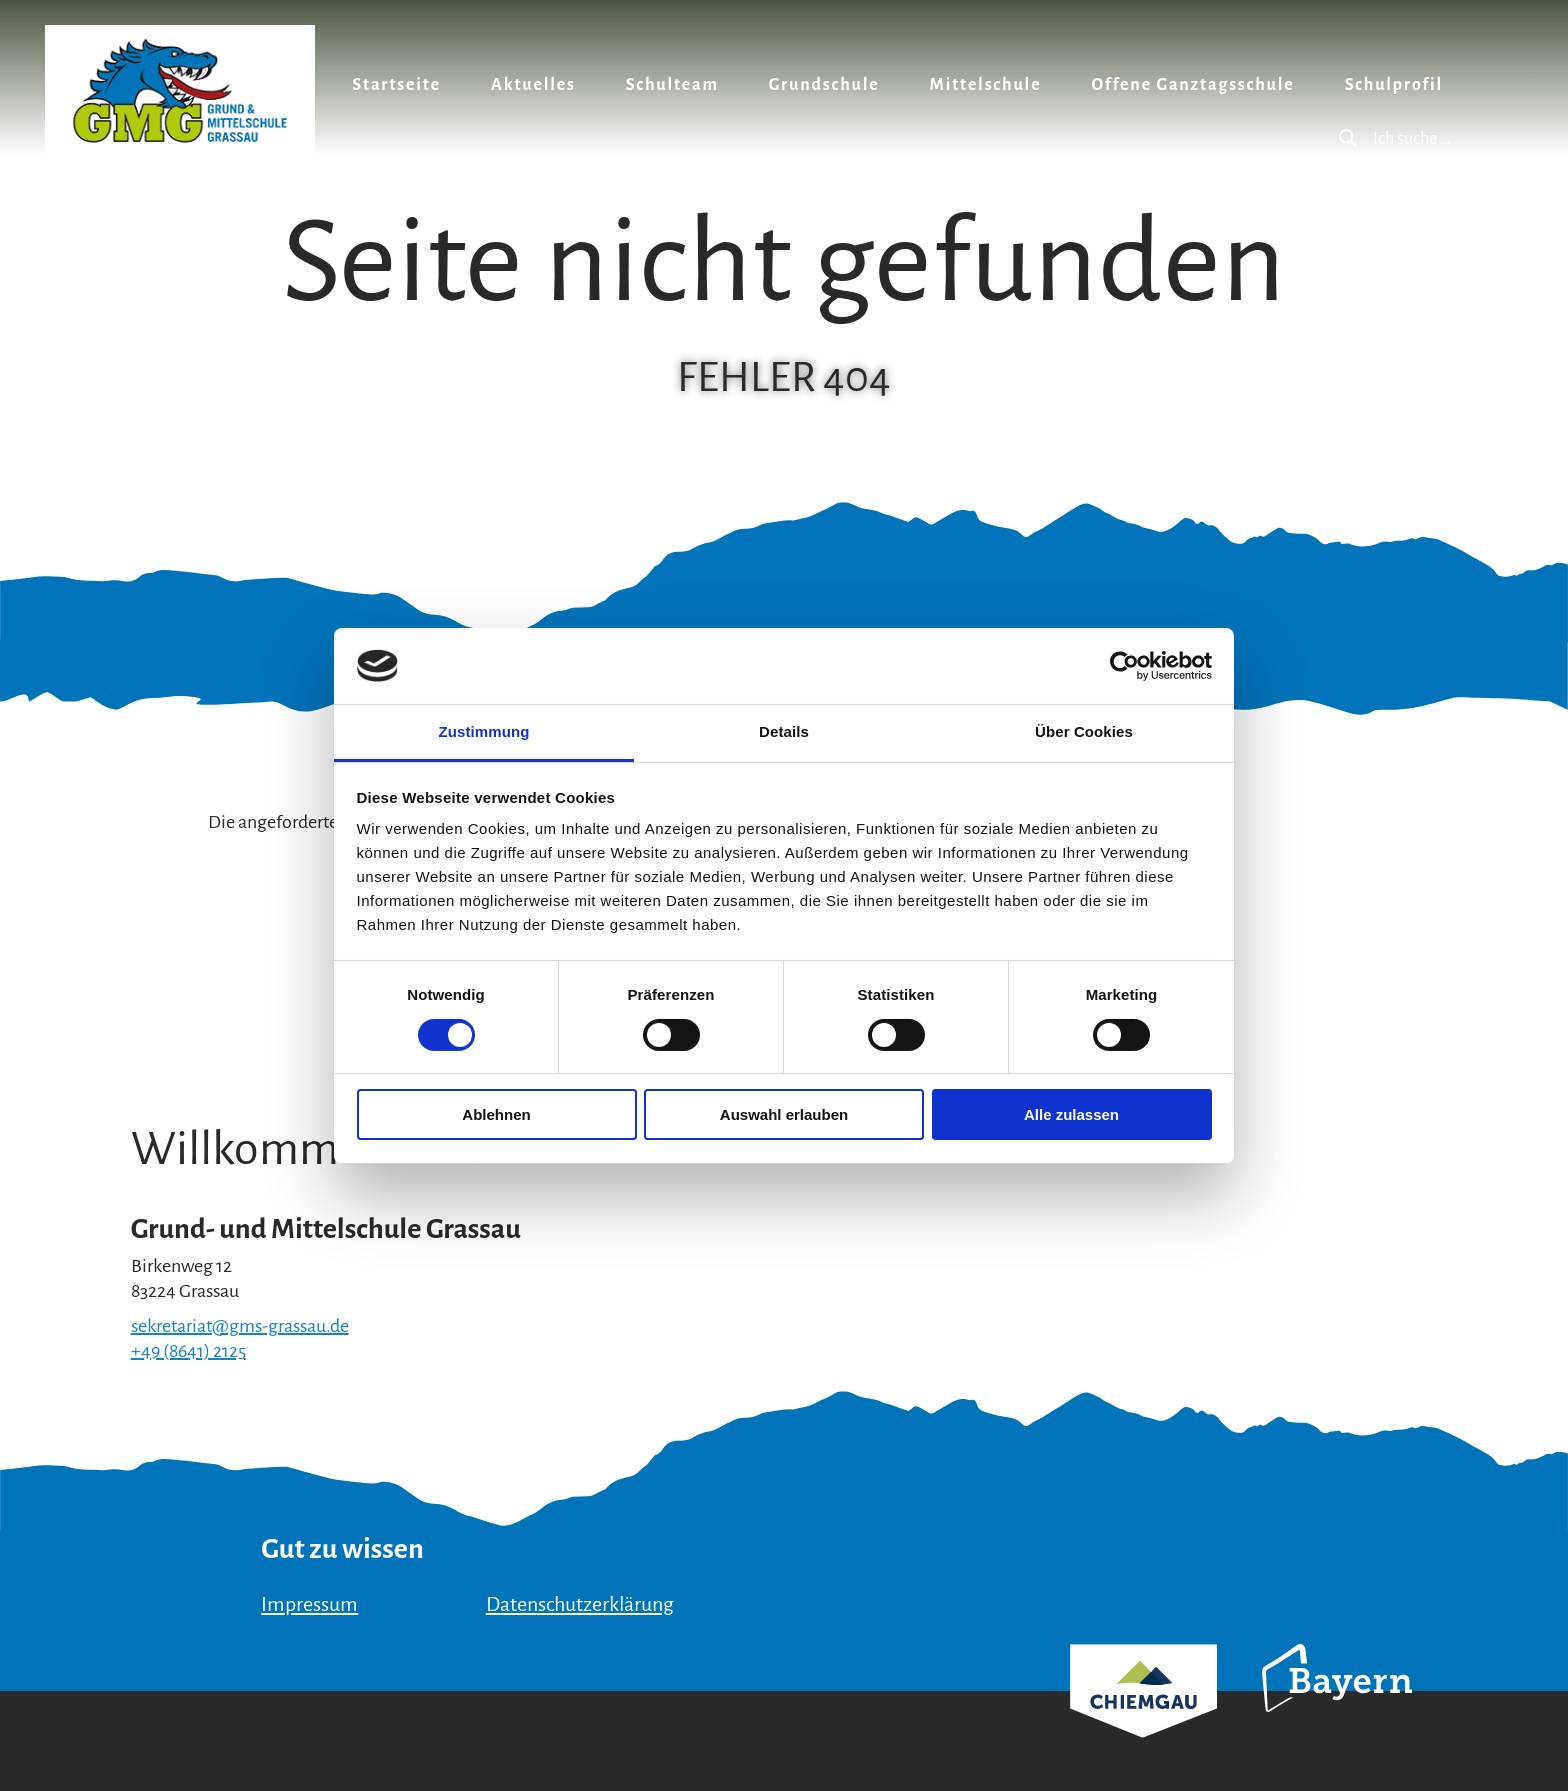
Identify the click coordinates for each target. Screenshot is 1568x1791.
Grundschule (824, 85)
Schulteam (672, 85)
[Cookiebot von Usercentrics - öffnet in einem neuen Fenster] (1124, 666)
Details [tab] (784, 731)
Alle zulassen (1071, 1114)
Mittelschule (986, 85)
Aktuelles (533, 85)
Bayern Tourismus (1337, 1705)
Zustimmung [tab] (484, 731)
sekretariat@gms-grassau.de (240, 1326)
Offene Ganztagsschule (1192, 85)
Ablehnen (496, 1114)
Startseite (396, 85)
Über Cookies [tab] (1084, 731)
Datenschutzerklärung (580, 1604)
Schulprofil (1394, 85)
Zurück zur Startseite (180, 90)
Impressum (309, 1604)
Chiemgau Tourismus (1143, 1717)
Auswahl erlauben (784, 1114)
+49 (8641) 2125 (188, 1351)
